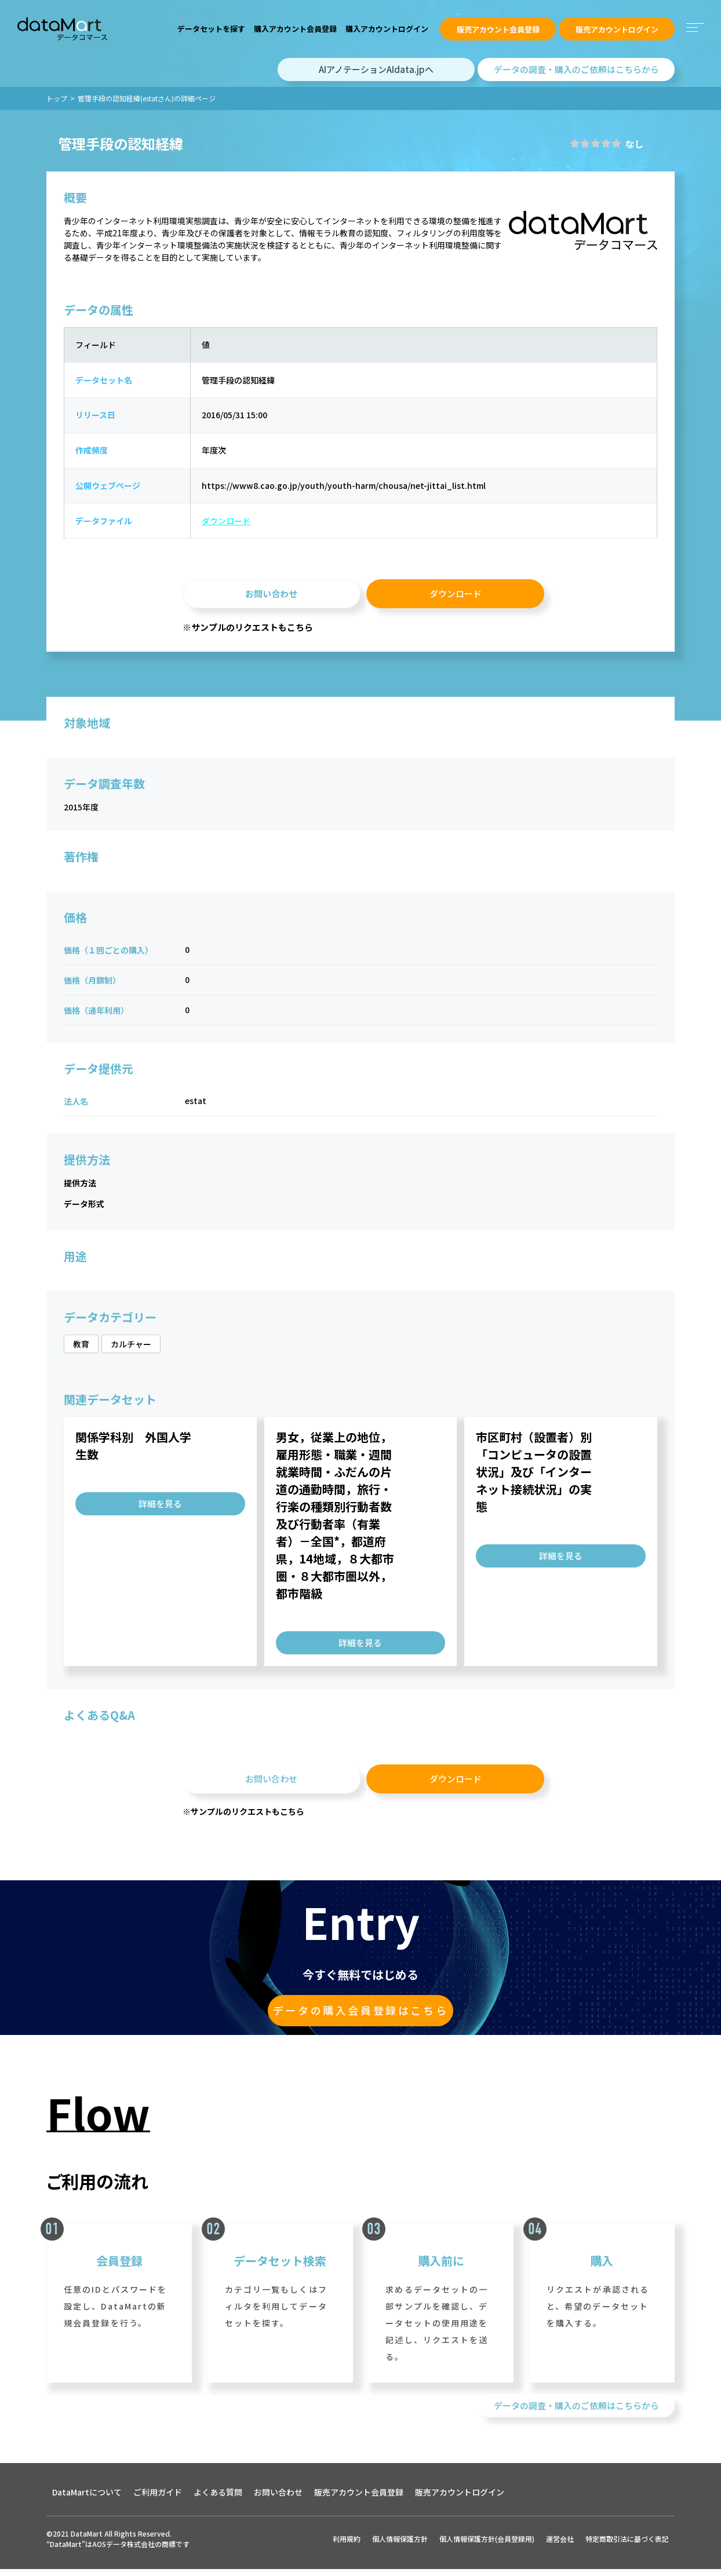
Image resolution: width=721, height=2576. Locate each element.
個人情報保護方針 (400, 2547)
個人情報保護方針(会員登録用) (486, 2547)
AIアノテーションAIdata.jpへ (376, 69)
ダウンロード (219, 525)
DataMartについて (87, 2500)
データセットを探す (211, 28)
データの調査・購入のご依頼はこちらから (576, 69)
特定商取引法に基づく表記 (627, 2547)
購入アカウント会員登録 (295, 28)
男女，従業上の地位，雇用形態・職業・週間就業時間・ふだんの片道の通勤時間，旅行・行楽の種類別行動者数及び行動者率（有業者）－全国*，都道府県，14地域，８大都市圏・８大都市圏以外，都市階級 (335, 1520)
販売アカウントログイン (617, 29)
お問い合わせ (271, 597)
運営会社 (560, 2547)
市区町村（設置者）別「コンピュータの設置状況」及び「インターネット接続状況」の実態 (534, 1477)
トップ (56, 98)
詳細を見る (160, 1509)
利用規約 (346, 2547)
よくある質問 (218, 2500)
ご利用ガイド (157, 2500)
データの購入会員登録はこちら (360, 2017)
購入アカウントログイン (386, 28)
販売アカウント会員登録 (498, 29)
